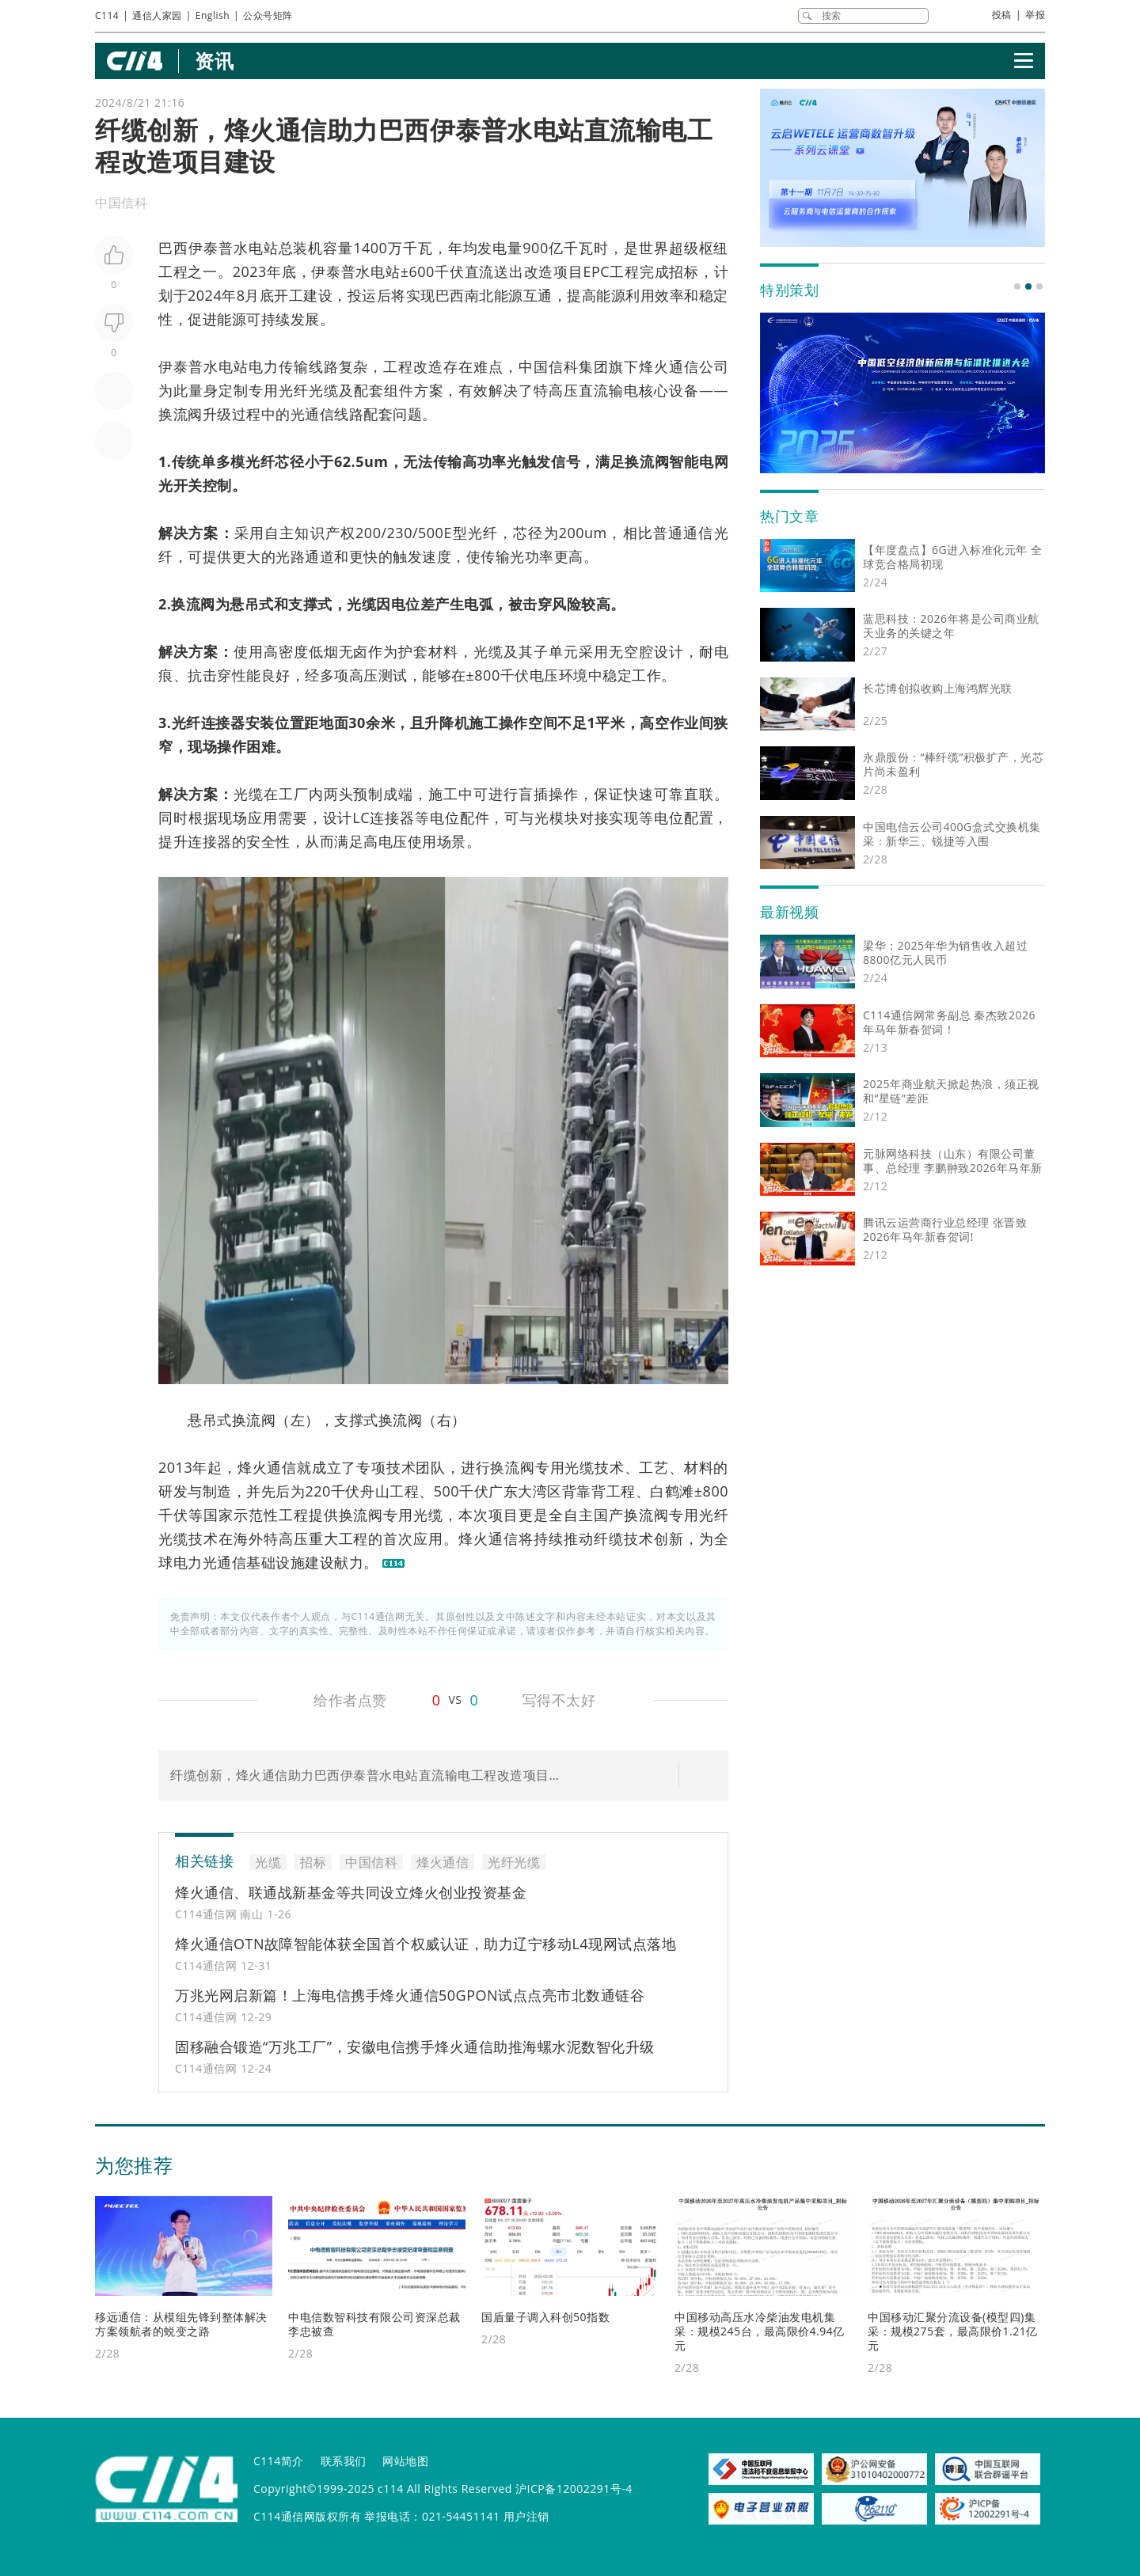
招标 (683, 271)
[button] (1017, 286)
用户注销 (526, 2516)
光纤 (260, 461)
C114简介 (278, 2460)
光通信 (313, 413)
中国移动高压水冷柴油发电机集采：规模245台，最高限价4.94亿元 (759, 2331)
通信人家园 (157, 15)
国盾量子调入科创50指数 (545, 2316)
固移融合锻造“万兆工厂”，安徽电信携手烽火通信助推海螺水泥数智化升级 (415, 2046)
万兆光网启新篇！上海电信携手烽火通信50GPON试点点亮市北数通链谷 (409, 1995)
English (213, 15)
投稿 (1002, 14)
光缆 (361, 603)
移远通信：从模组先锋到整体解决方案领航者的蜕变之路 (181, 2324)
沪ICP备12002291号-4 (574, 2488)
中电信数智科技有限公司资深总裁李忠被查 (374, 2324)
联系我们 (344, 2460)
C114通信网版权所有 (307, 2516)
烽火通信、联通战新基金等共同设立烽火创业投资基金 (350, 1892)
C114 (107, 15)
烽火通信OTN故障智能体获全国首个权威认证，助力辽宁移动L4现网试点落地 (425, 1943)
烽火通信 (669, 366)
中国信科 (549, 366)
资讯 (214, 60)
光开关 (180, 485)
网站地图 (405, 2460)
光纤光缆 (309, 390)
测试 (393, 675)
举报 (1035, 14)
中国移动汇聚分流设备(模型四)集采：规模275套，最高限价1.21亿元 (953, 2331)
